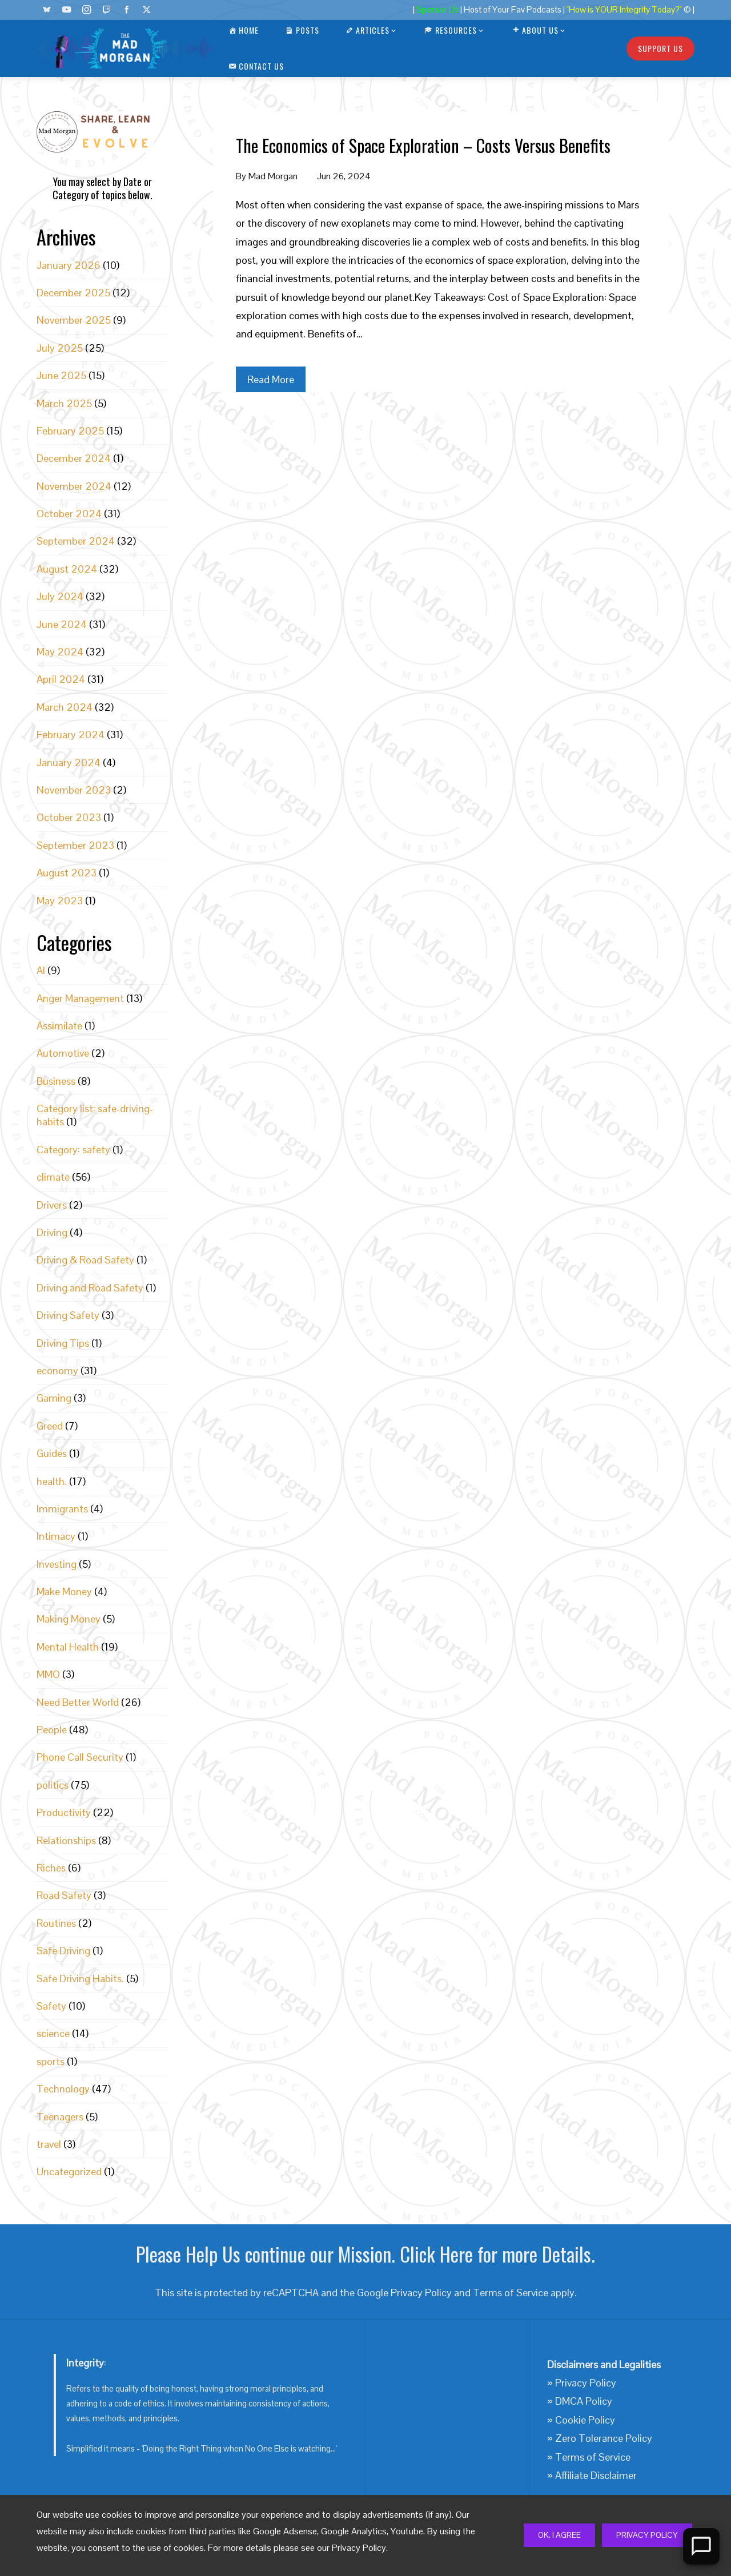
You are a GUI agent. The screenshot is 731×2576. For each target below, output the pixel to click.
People (52, 1729)
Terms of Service (510, 2292)
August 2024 (67, 568)
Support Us (660, 48)
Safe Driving (63, 1950)
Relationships (66, 1840)
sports (51, 2061)
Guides (52, 1453)
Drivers (52, 1204)
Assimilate (59, 1025)
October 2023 (69, 817)
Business (56, 1081)
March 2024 (65, 707)
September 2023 (75, 845)
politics (53, 1785)
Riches (51, 1867)
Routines (56, 1923)
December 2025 (73, 292)
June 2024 (62, 624)
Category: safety (73, 1149)
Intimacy (56, 1536)
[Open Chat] (701, 2546)
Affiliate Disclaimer (596, 2475)
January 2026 (69, 265)
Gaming (54, 1397)
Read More (270, 379)
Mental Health (68, 1646)
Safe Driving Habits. (80, 1978)
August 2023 (67, 872)
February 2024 (71, 734)
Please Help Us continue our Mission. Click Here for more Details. (365, 2253)
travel (49, 2144)
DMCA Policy (583, 2401)
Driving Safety (68, 1315)
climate (53, 1177)
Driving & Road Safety (85, 1259)
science (53, 2033)
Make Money (64, 1591)
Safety (51, 2005)
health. (52, 1481)
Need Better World (78, 1702)
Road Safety (64, 1895)
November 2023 (74, 789)
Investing (57, 1564)
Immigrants (62, 1508)
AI (41, 970)
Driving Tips (63, 1343)
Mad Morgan (273, 176)
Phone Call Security (80, 1757)
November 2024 (74, 486)
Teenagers (60, 2116)
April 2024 (61, 679)
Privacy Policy (647, 2535)
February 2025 (70, 430)
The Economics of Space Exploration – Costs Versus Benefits (423, 145)
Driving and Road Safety (90, 1287)
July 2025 (60, 348)
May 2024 (60, 651)
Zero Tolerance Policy (603, 2438)
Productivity (64, 1812)
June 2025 (61, 375)
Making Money (69, 1618)
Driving (52, 1232)
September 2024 (76, 541)
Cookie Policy (585, 2419)
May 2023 (60, 900)
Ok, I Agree (559, 2535)
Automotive (63, 1053)
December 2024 (74, 458)
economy (57, 1370)
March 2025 (64, 403)
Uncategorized (69, 2171)
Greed (50, 1425)
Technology (63, 2088)
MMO (48, 1674)
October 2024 (69, 513)
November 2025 (74, 320)
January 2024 (69, 762)
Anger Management (80, 998)
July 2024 (60, 596)
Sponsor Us (437, 9)
